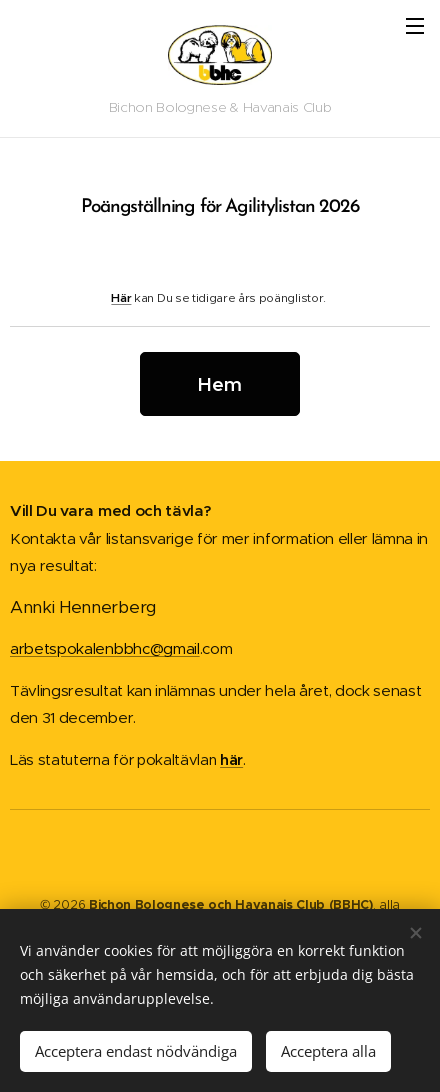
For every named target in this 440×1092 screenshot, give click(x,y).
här (231, 759)
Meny (415, 26)
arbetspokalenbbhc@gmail (105, 648)
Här (121, 296)
